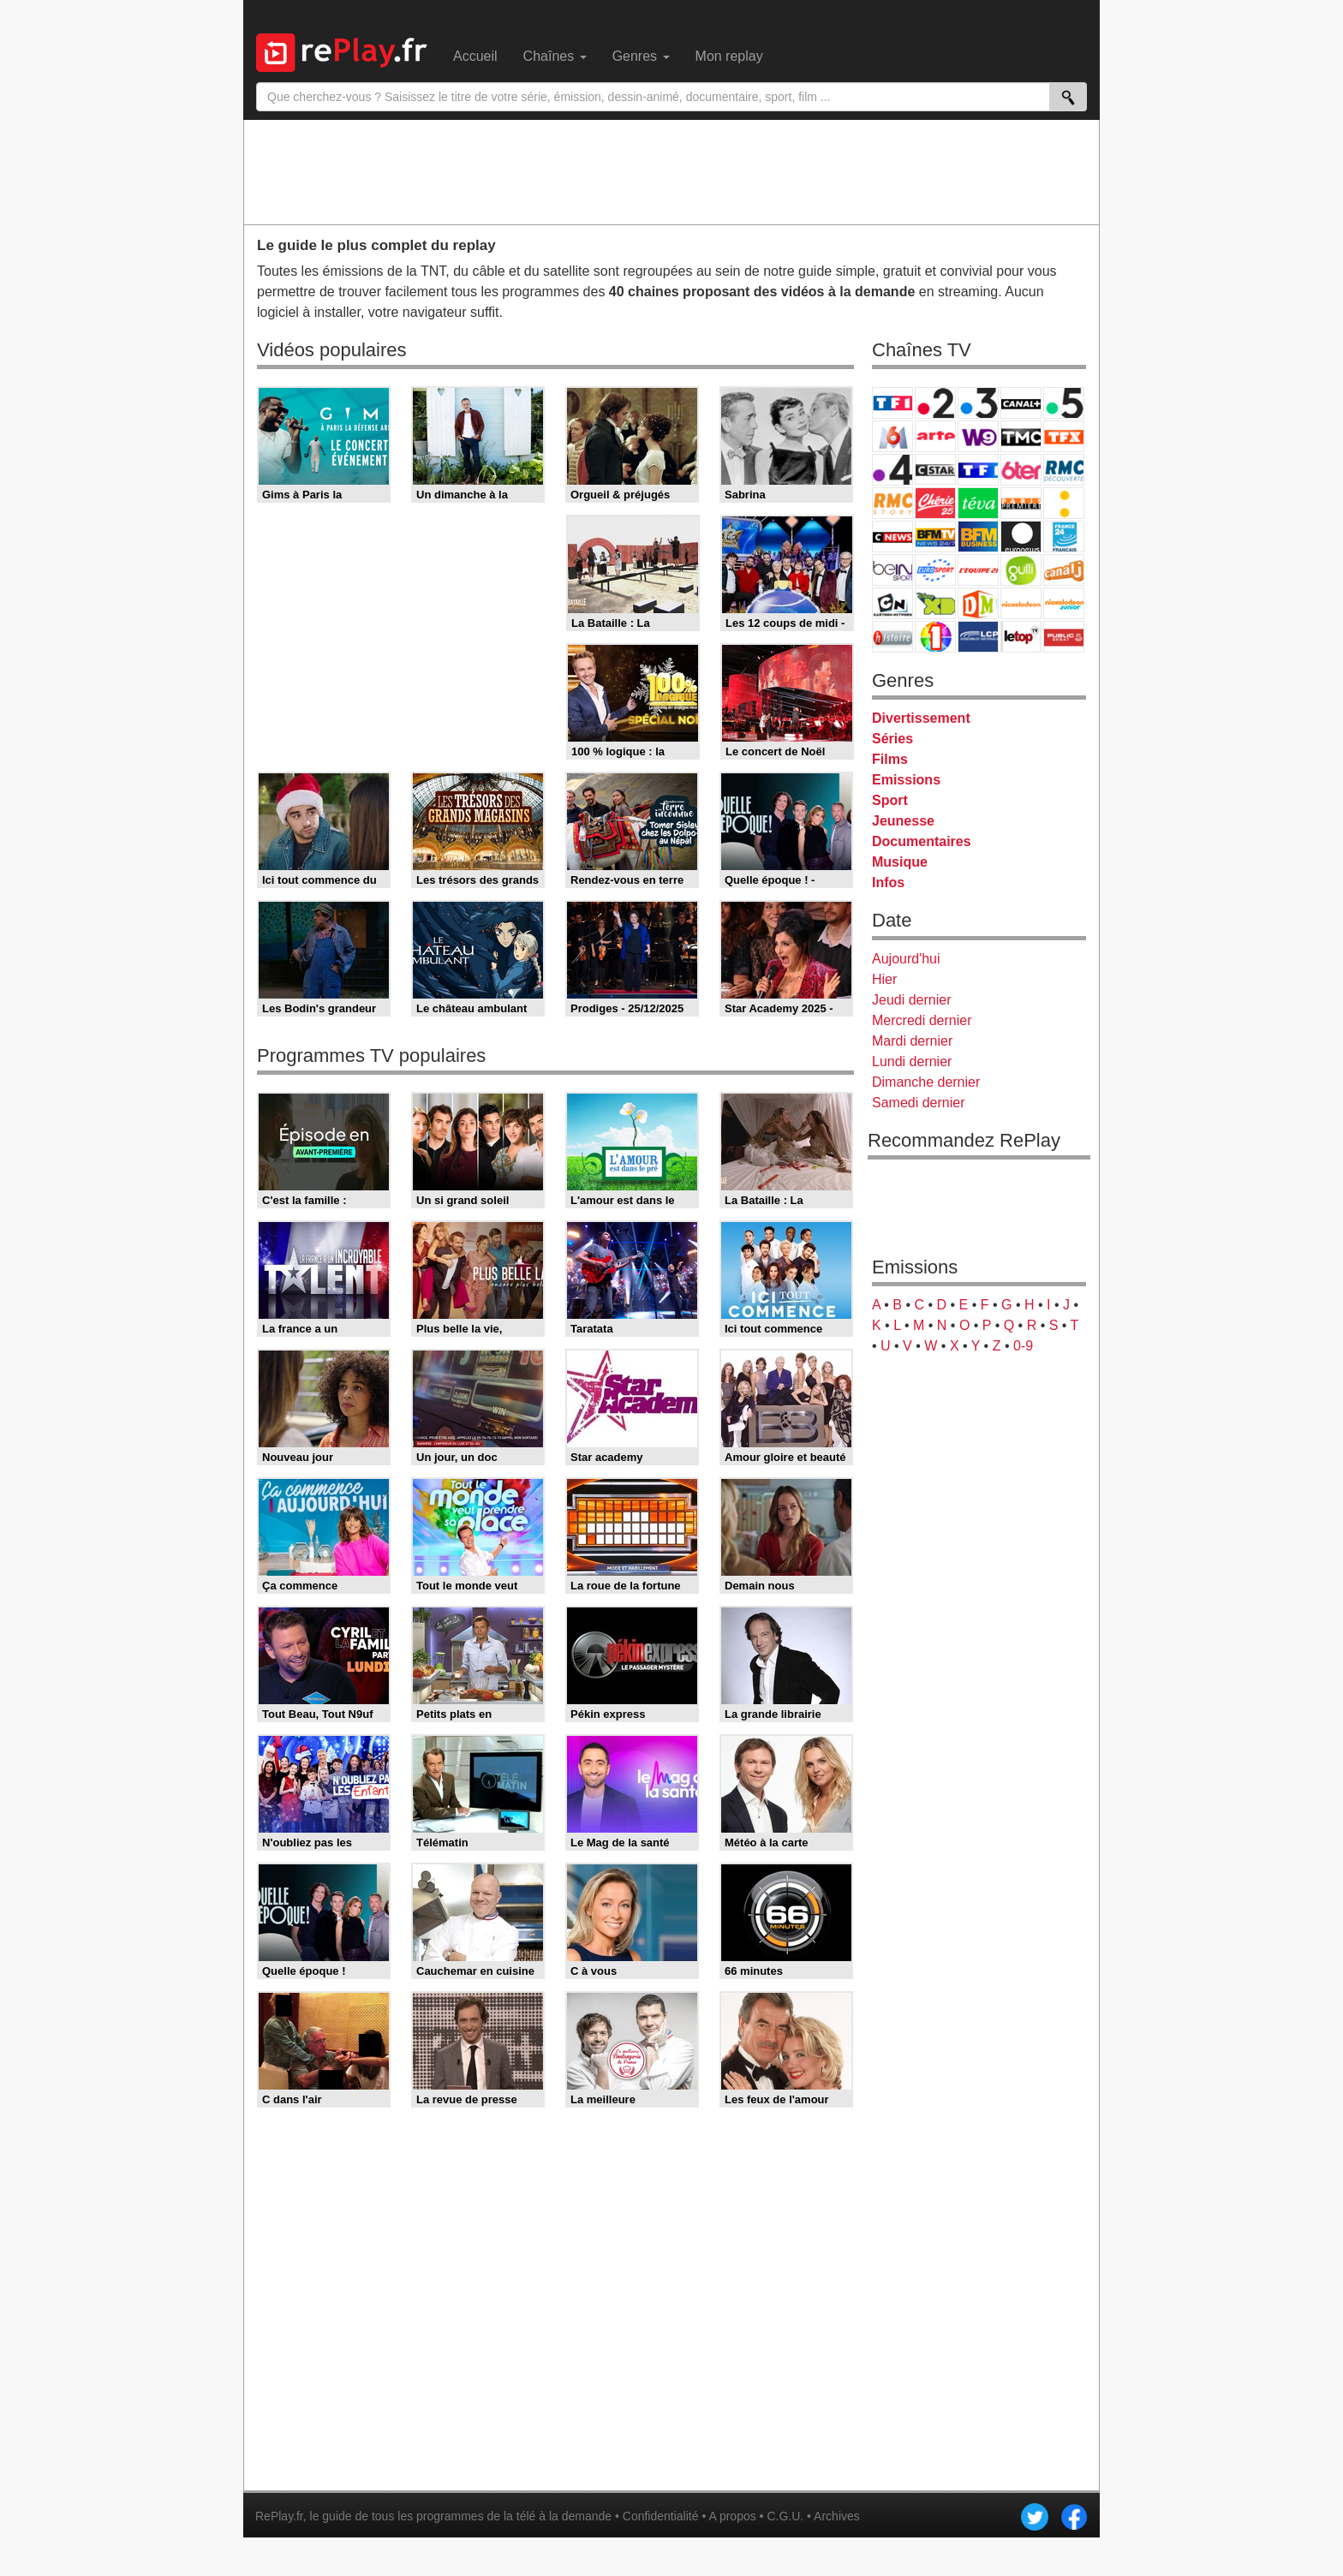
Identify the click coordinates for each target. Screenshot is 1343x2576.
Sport (890, 800)
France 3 (978, 403)
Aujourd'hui (906, 958)
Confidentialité (661, 2516)
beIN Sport (892, 570)
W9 (978, 436)
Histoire (892, 637)
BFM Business (978, 536)
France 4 (892, 470)
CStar (935, 469)
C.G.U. (785, 2516)
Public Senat (1063, 637)
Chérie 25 (935, 503)
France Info (1063, 503)
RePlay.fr (279, 2516)
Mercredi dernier (921, 1020)
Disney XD (935, 603)
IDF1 (935, 637)
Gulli (1021, 570)
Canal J (1063, 570)
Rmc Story (892, 503)
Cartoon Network (892, 603)
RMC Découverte (1063, 470)
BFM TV (935, 536)
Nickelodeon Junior (1063, 603)
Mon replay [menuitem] (729, 56)
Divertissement (921, 718)
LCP (978, 637)
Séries (892, 738)
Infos (888, 882)
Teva (978, 503)
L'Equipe (978, 570)
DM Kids (978, 603)
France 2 (935, 403)
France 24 (1063, 536)
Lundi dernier (912, 1061)
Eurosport (935, 570)
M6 (892, 436)
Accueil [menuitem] (475, 56)
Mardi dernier (912, 1041)
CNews (892, 536)
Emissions (906, 779)
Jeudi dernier (912, 1000)
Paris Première (1021, 503)
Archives (837, 2516)
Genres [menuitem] (641, 56)
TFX (1063, 436)
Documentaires (921, 841)
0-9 (1023, 1346)
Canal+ (1021, 403)
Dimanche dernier (926, 1082)
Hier (884, 979)
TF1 (892, 403)
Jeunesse (903, 821)
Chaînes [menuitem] (555, 56)
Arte (935, 436)
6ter (1021, 470)
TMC (1021, 436)
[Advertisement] (671, 171)
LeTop (1021, 637)
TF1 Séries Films (978, 470)
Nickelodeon (1021, 603)
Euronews (1021, 536)
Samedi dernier (918, 1102)
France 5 (1063, 403)
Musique (900, 862)
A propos (731, 2516)
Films (890, 759)
